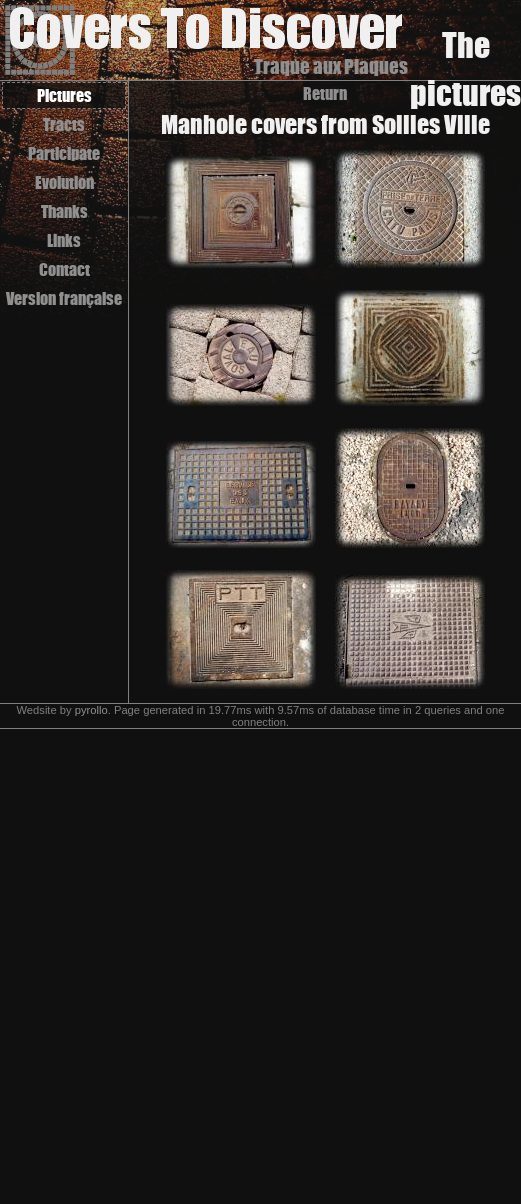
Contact (64, 269)
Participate (64, 153)
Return (325, 93)
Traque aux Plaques (331, 66)
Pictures (64, 95)
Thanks (64, 211)
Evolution (64, 182)
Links (64, 240)
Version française (64, 298)
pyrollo (91, 710)
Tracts (64, 124)
